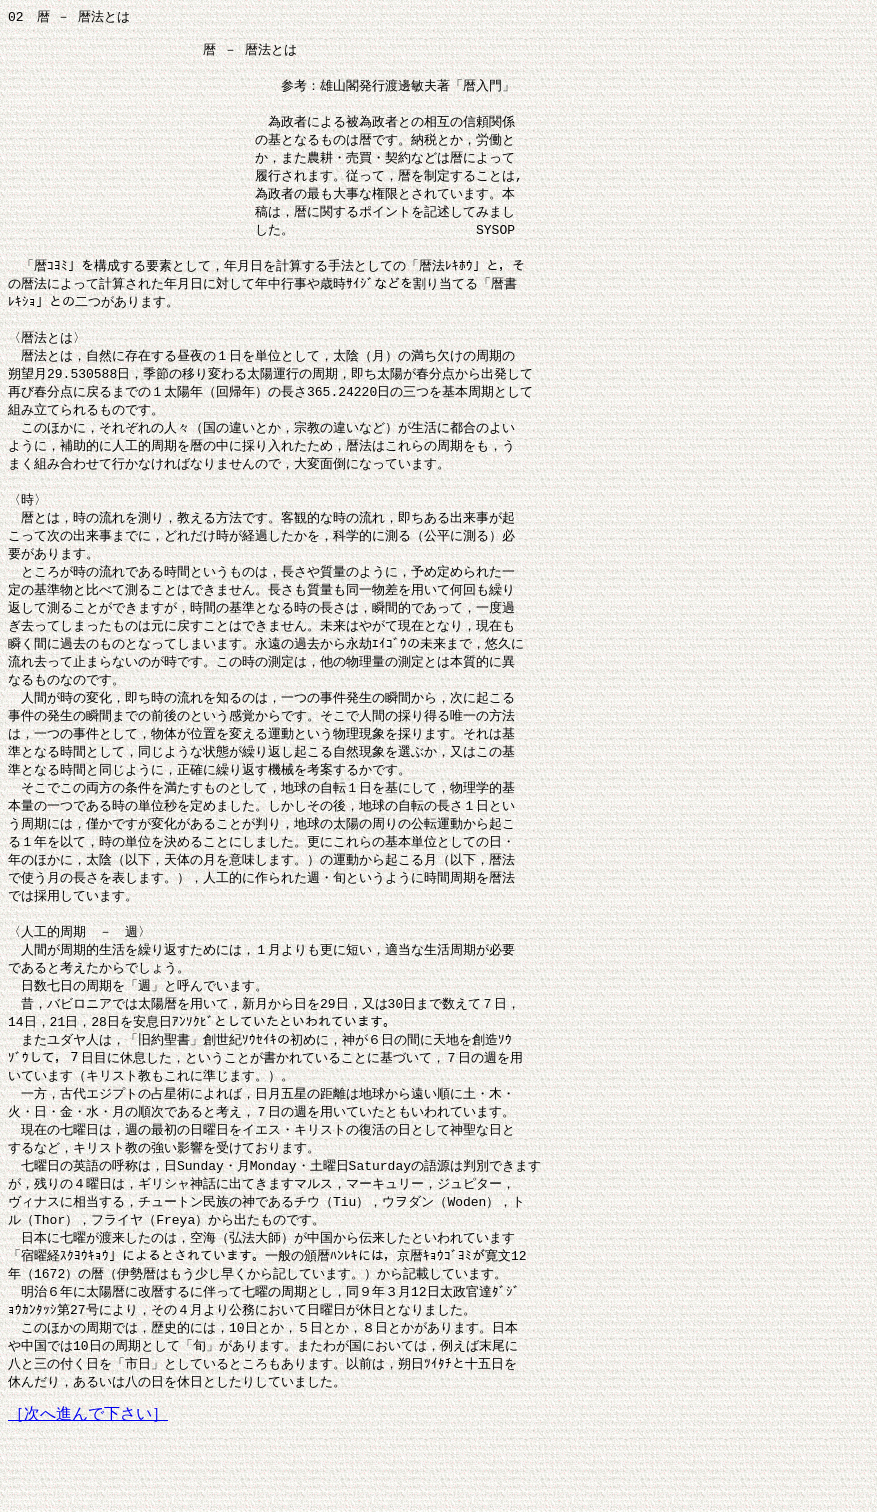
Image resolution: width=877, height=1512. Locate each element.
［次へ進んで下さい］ (88, 1492)
